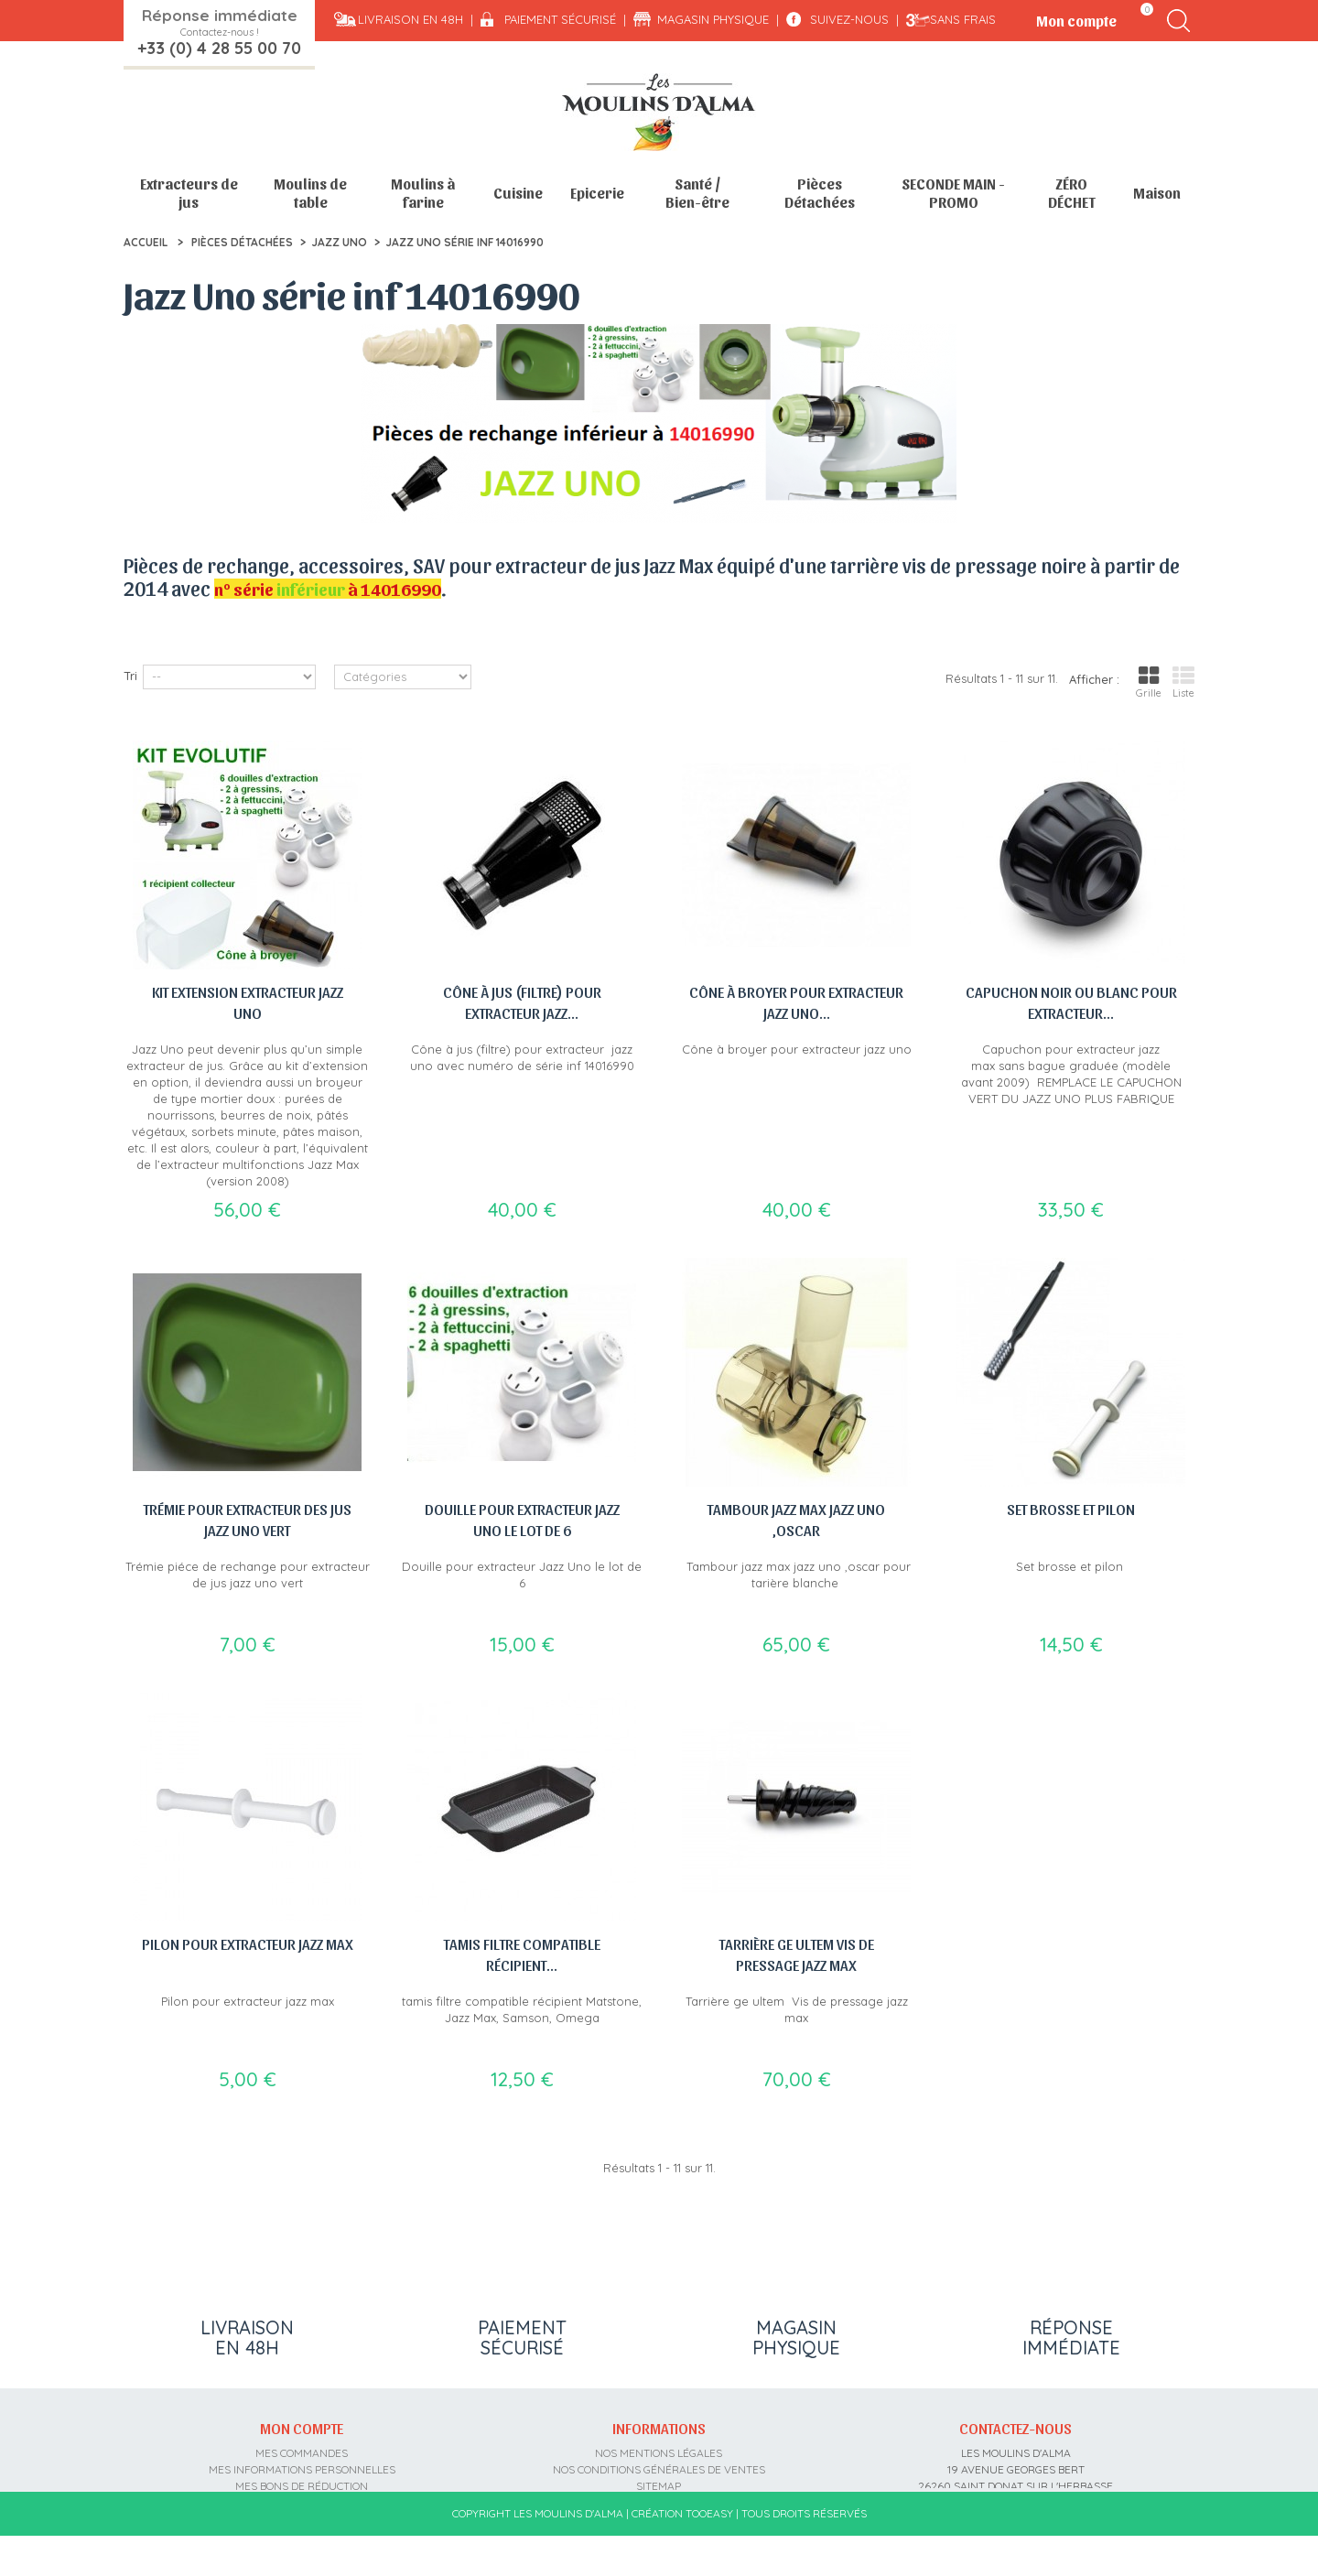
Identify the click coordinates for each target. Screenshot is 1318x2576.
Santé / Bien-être (697, 193)
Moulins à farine (423, 193)
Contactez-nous (1015, 2425)
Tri (130, 675)
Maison (1157, 192)
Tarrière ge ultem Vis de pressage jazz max (796, 1954)
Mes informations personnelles (302, 2466)
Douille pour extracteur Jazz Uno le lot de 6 (522, 1519)
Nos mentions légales (658, 2449)
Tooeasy (709, 2553)
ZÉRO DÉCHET (1072, 193)
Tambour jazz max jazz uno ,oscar (796, 1519)
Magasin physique (713, 19)
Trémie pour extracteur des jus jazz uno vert (247, 1519)
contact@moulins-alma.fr (1015, 2515)
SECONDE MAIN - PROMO (953, 193)
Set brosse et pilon (1071, 1508)
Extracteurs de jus (189, 193)
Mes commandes (301, 2449)
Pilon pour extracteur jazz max (247, 1943)
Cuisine (518, 192)
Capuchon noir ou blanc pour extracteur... (1071, 1002)
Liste (1183, 682)
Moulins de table (310, 193)
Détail (140, 624)
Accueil (145, 242)
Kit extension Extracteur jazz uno (247, 1002)
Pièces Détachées (819, 193)
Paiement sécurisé (560, 19)
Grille (1148, 682)
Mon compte (301, 2425)
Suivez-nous (849, 19)
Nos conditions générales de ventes (659, 2466)
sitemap (658, 2482)
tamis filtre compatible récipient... (522, 1954)
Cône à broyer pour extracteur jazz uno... (796, 1002)
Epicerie (597, 192)
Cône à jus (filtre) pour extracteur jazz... (522, 1002)
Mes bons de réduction (301, 2482)
